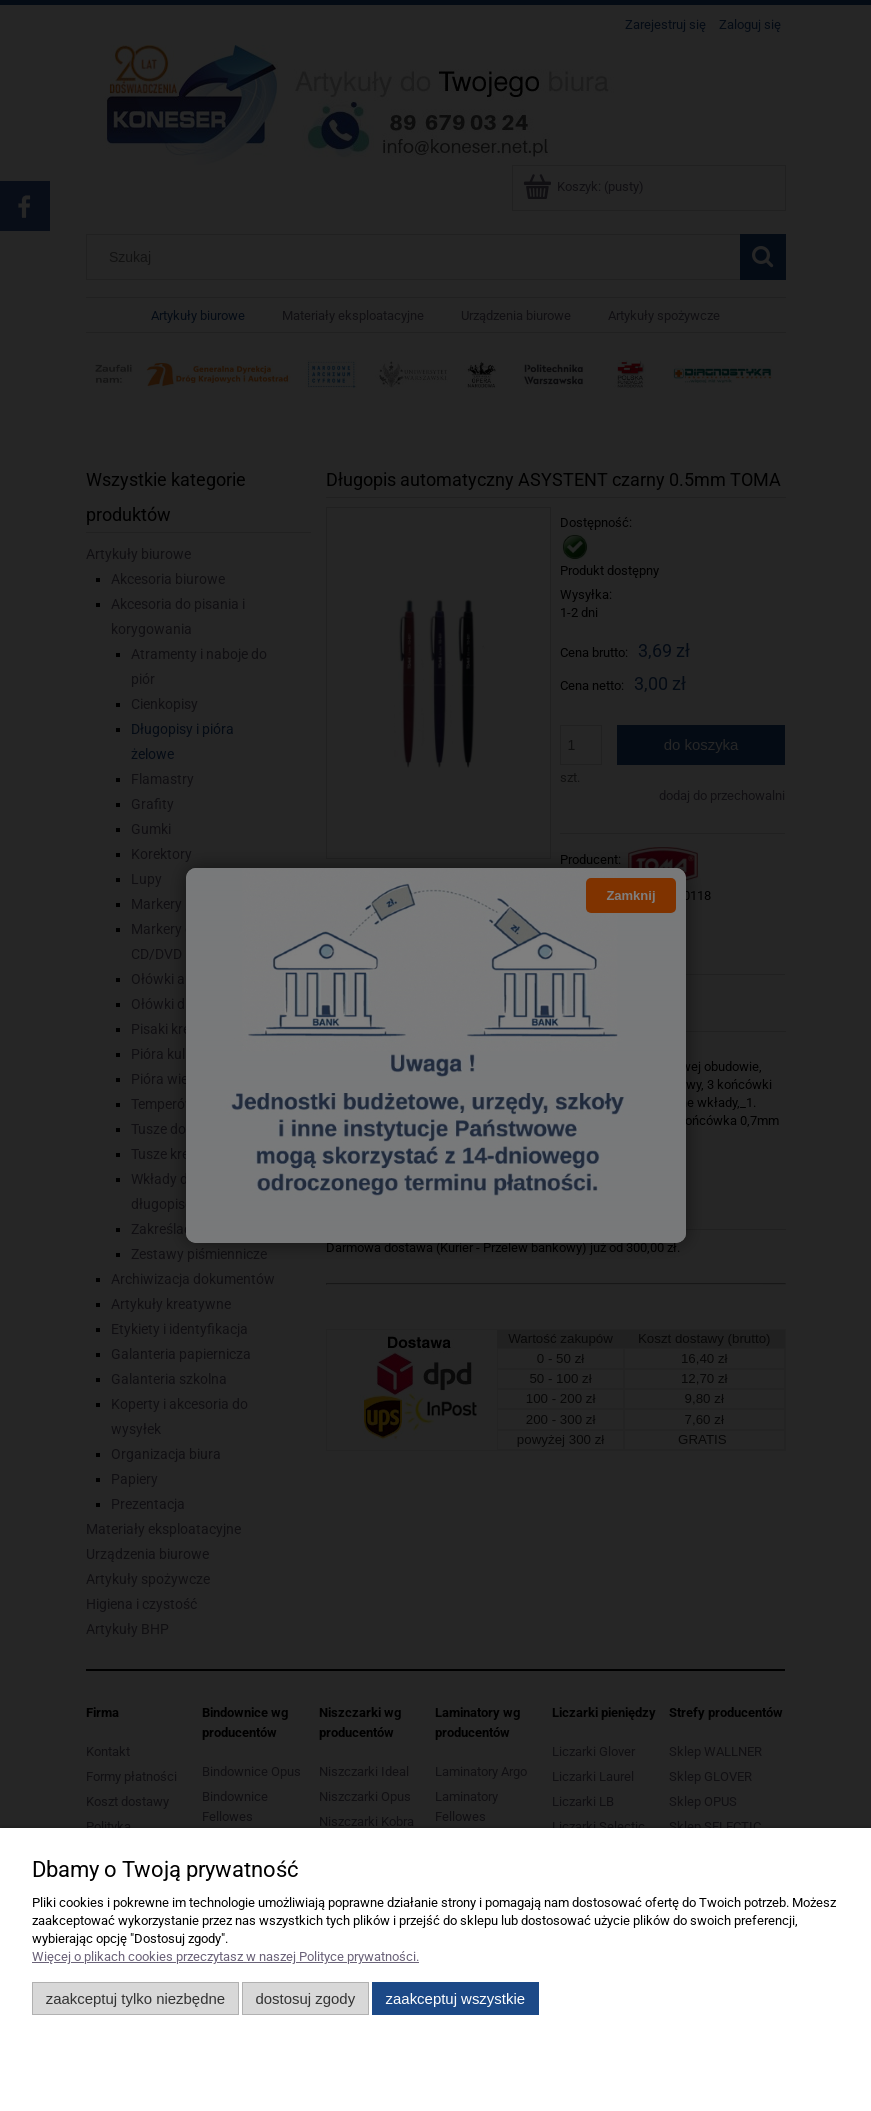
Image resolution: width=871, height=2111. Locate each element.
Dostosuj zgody (305, 1998)
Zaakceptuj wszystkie (455, 1998)
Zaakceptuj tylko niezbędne (135, 1998)
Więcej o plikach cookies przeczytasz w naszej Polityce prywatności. (225, 1956)
